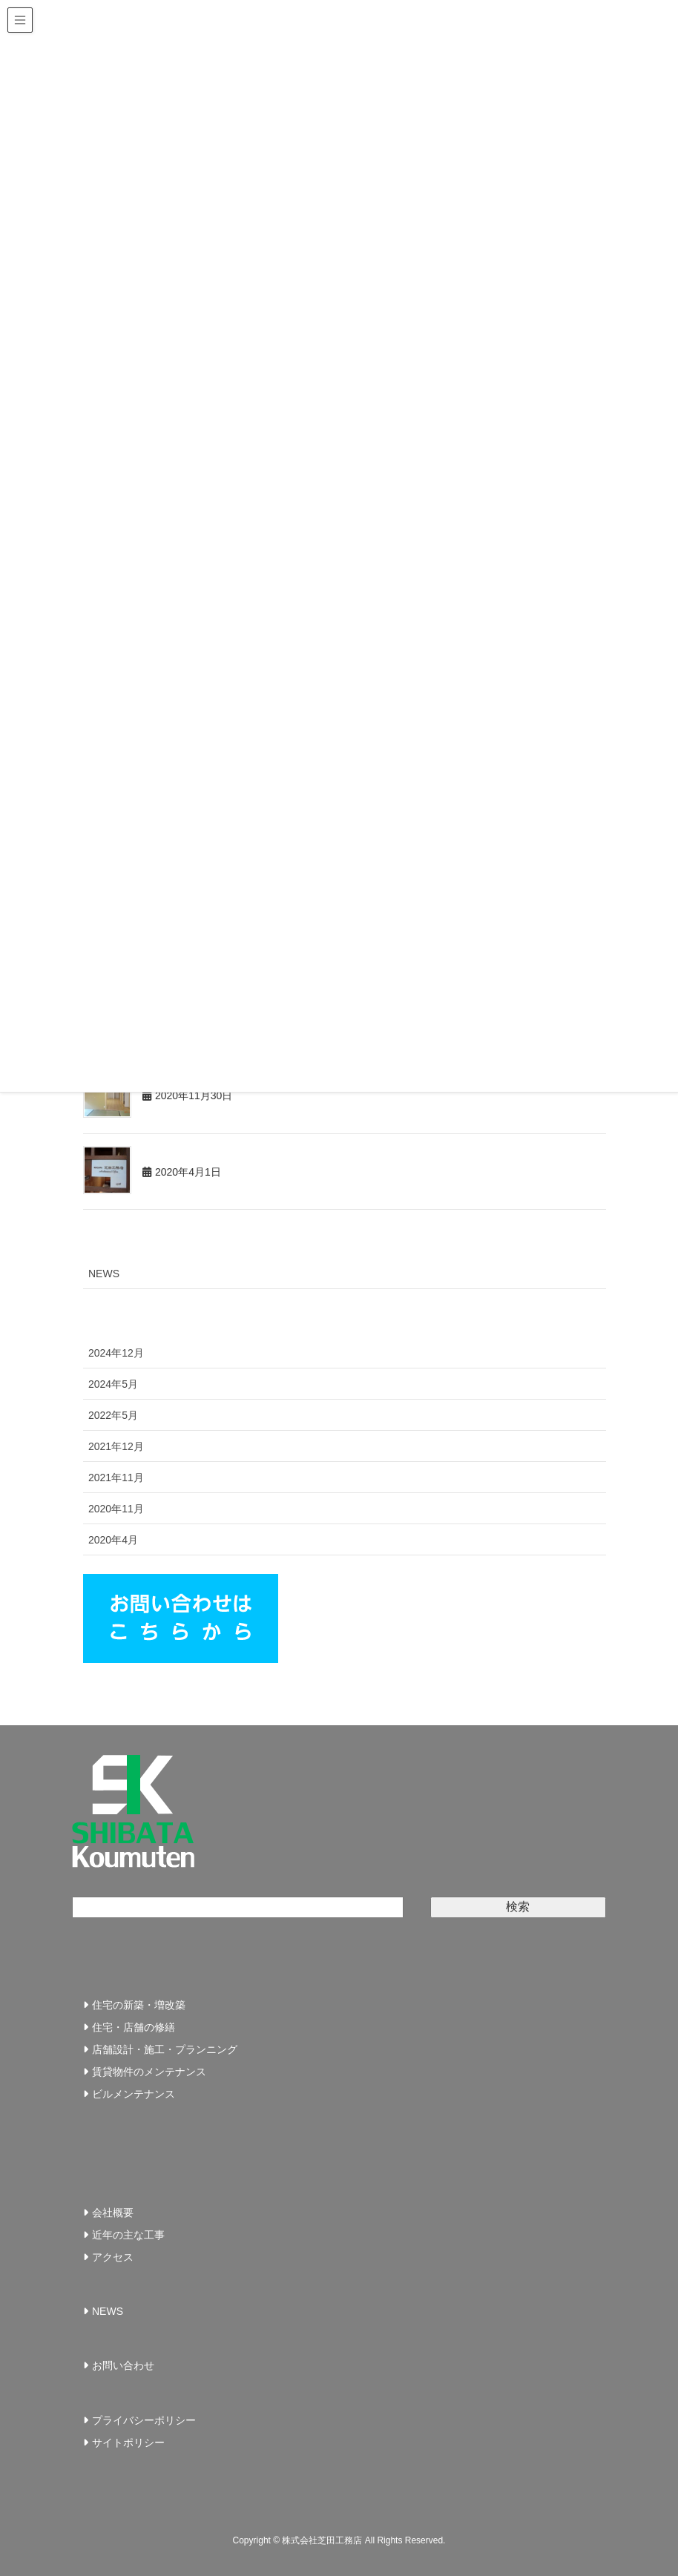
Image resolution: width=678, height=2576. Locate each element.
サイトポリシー (128, 2442)
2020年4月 (113, 1540)
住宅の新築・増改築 (138, 2005)
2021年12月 (116, 1446)
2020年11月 (116, 1509)
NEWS (103, 1273)
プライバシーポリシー (144, 2420)
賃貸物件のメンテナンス (149, 2072)
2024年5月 (113, 1384)
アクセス (113, 2257)
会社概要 (113, 2212)
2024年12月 (116, 1353)
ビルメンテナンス (133, 2094)
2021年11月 (116, 1477)
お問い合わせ (123, 2365)
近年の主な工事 (128, 2235)
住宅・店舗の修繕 (133, 2027)
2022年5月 (113, 1415)
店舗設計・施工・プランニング (164, 2049)
